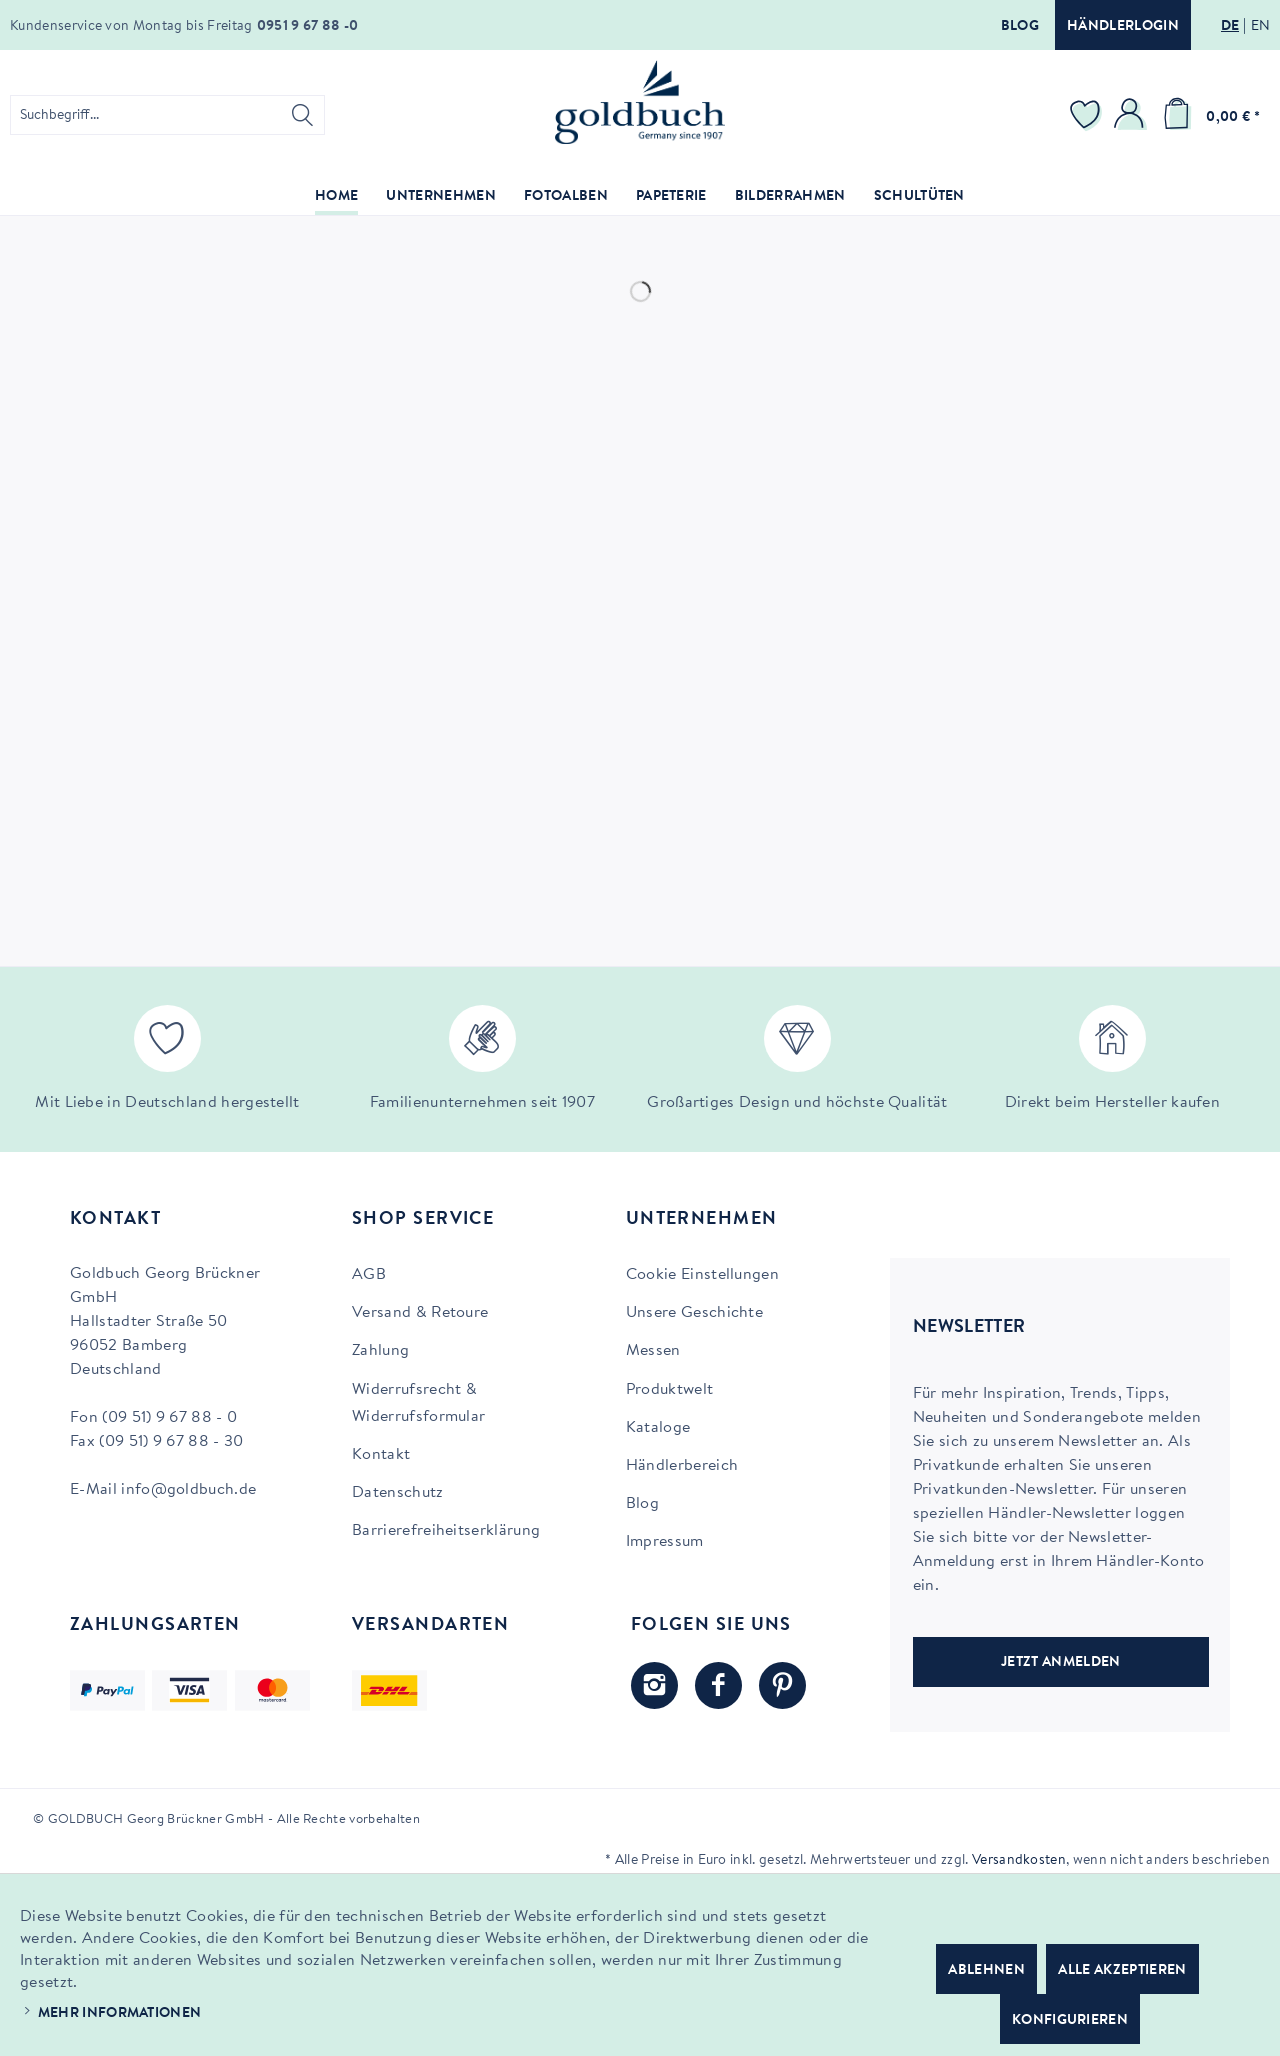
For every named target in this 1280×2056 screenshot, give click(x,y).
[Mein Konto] (1132, 115)
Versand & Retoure (420, 1313)
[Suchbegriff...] (167, 115)
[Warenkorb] (1208, 115)
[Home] (336, 197)
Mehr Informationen (120, 2014)
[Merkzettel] (1088, 115)
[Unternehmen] (441, 197)
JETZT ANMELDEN (1060, 1663)
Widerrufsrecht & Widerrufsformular (418, 1403)
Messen (653, 1351)
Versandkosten (1019, 1861)
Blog (1020, 27)
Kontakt (381, 1455)
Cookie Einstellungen (702, 1275)
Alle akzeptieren (1122, 1971)
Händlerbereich (682, 1466)
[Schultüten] (919, 197)
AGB (369, 1275)
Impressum (665, 1542)
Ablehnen (986, 1971)
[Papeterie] (671, 197)
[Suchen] (302, 115)
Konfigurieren (1070, 2021)
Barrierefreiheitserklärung (446, 1531)
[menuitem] (167, 115)
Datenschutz (398, 1493)
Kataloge (658, 1428)
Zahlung (380, 1351)
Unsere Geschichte (694, 1313)
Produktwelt (670, 1390)
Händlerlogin (1123, 27)
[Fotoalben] (566, 197)
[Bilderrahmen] (790, 197)
